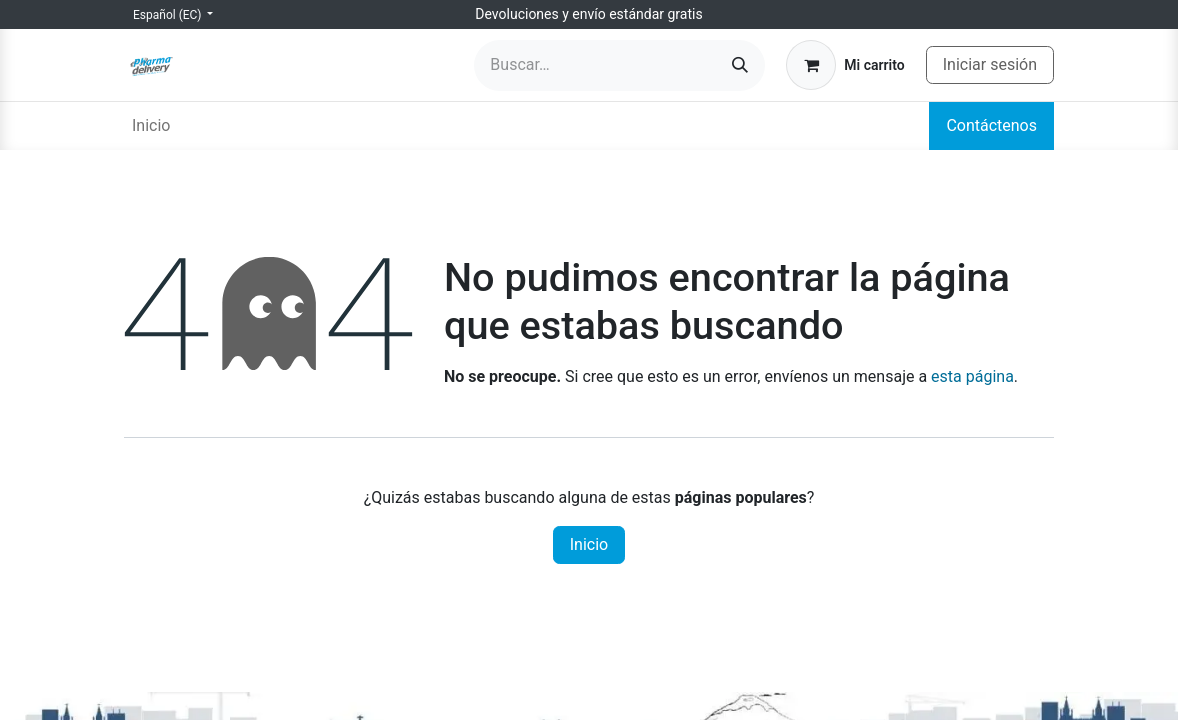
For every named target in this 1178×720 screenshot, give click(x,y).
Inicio (589, 544)
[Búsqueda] (740, 65)
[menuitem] (151, 126)
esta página (972, 376)
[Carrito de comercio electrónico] (845, 65)
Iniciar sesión (990, 64)
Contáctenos (991, 125)
